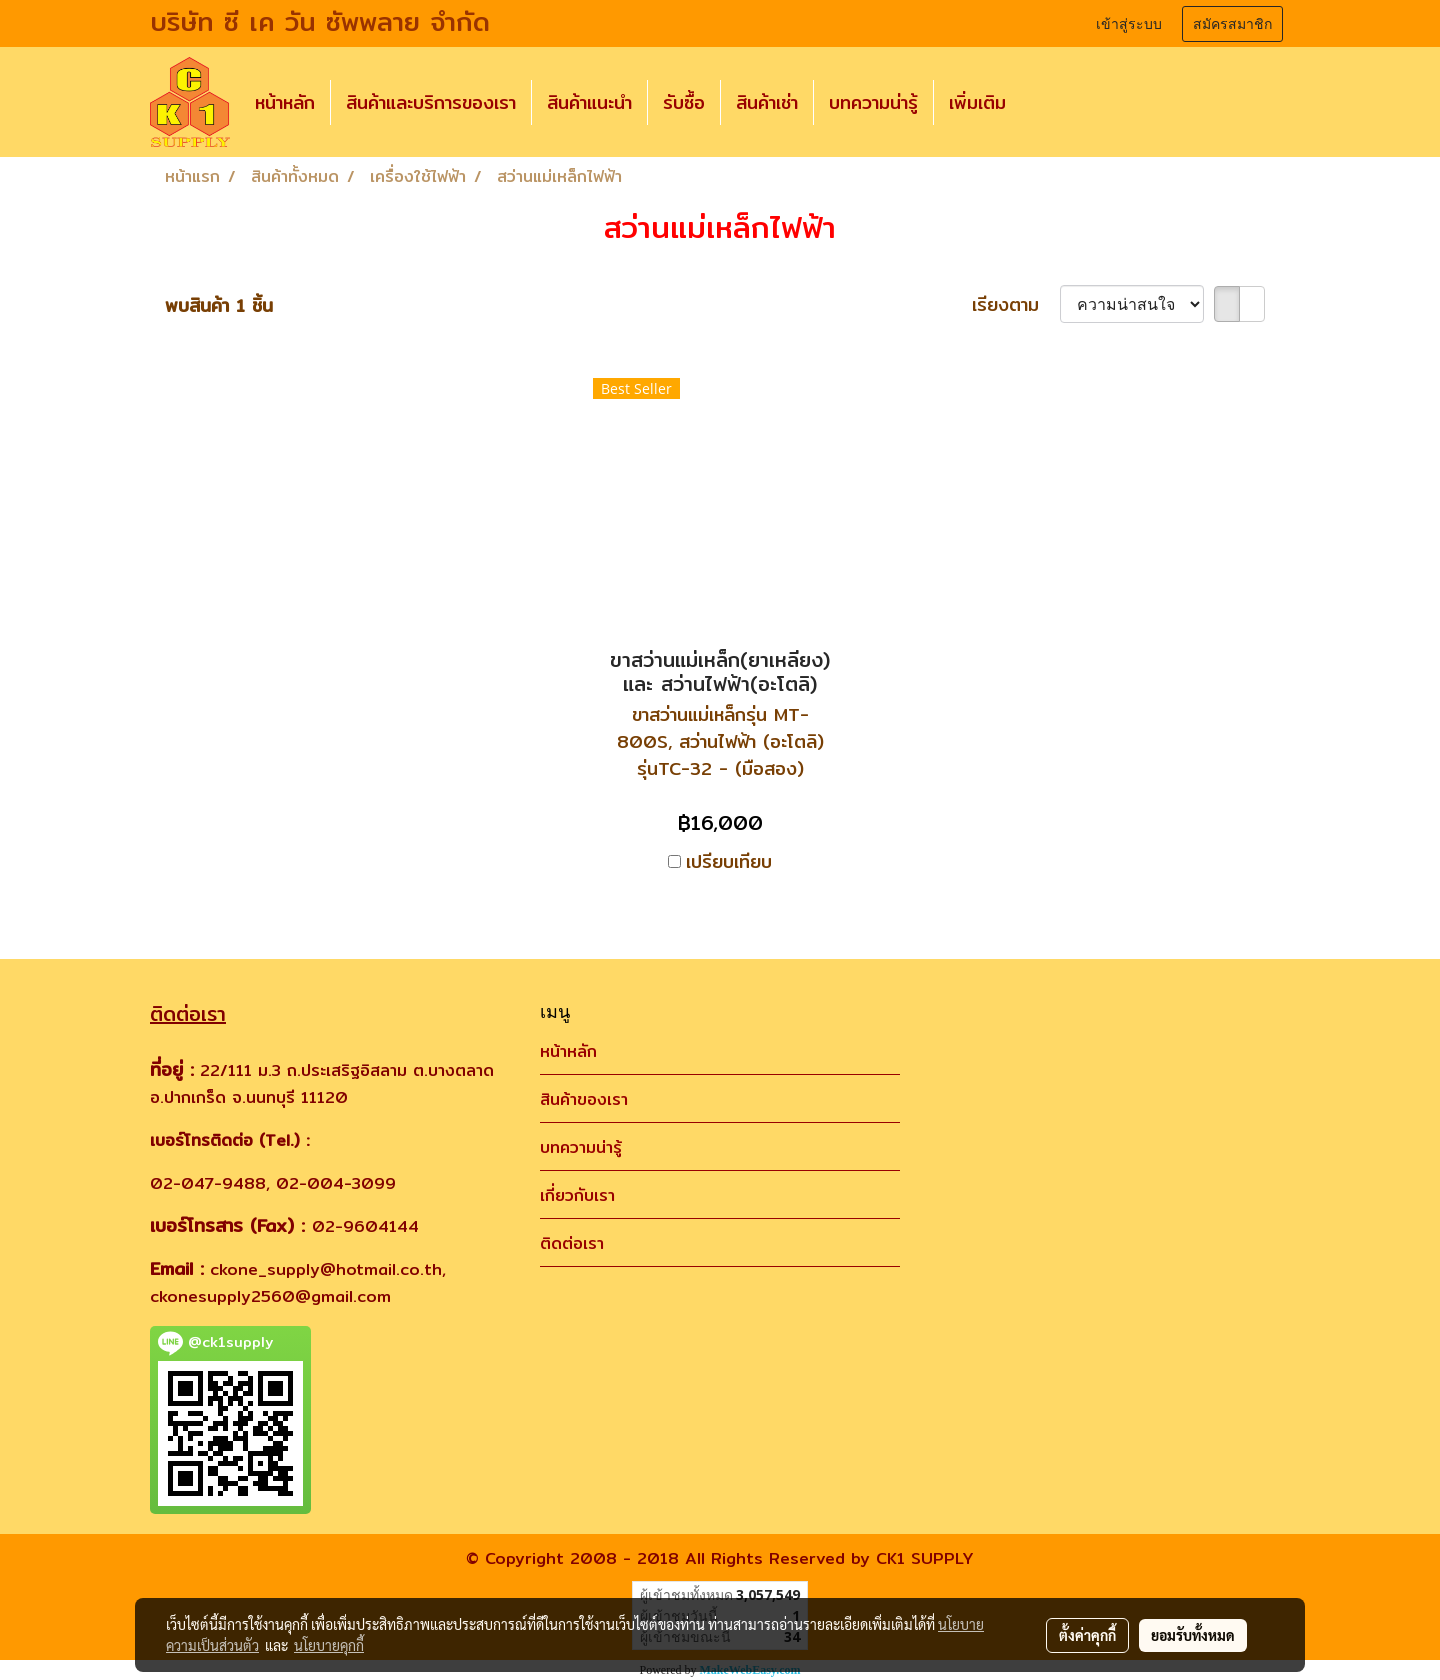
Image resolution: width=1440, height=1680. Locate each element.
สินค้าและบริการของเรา (431, 102)
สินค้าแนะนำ (589, 102)
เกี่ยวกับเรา (577, 1195)
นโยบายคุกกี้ (329, 1645)
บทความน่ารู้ (873, 102)
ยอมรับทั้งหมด (1193, 1635)
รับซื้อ (684, 102)
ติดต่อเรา (572, 1243)
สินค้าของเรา (584, 1099)
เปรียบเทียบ (729, 861)
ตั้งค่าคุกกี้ (1087, 1635)
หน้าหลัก (285, 102)
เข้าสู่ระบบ (1129, 24)
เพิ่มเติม (977, 102)
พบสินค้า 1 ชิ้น (219, 305)
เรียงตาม (1016, 304)
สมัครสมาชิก (1232, 24)
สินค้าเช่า (767, 102)
